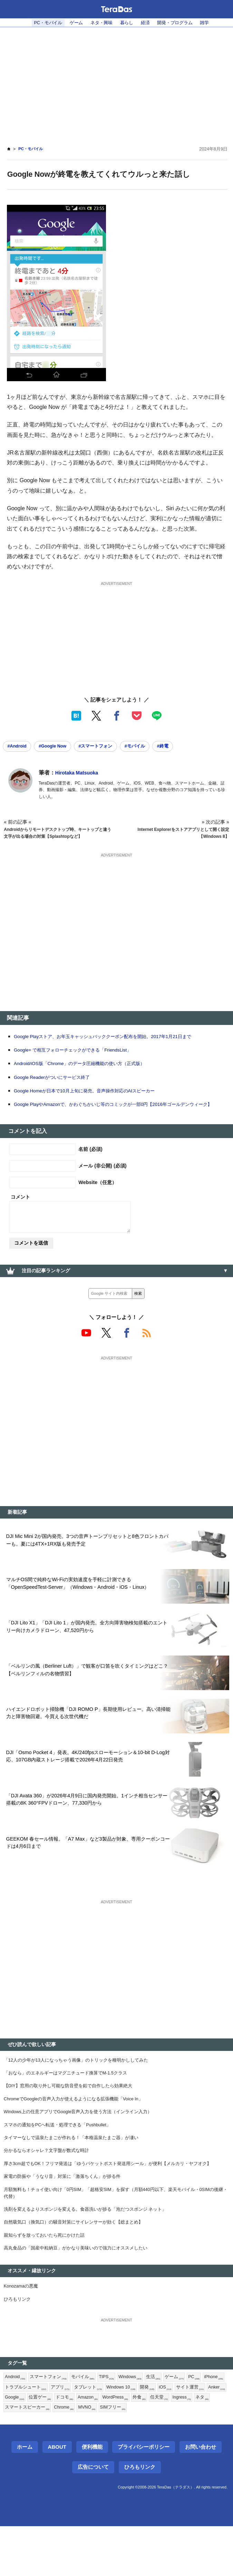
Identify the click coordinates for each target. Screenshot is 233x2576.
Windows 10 (153, 2434)
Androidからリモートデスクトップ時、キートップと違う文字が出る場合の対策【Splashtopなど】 (56, 838)
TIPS (113, 2423)
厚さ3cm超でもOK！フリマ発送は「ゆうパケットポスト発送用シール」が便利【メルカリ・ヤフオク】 (116, 2199)
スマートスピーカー (95, 2457)
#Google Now (59, 747)
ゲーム (73, 23)
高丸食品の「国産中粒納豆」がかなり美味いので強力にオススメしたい (81, 2291)
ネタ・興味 (100, 23)
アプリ (89, 2434)
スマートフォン (51, 2423)
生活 (163, 2423)
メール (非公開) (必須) (102, 1183)
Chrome (135, 2457)
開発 (182, 2434)
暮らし (127, 23)
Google (72, 2445)
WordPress (180, 2445)
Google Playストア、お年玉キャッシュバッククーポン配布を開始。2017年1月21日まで (116, 1045)
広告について (93, 2517)
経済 (147, 23)
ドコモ (125, 2445)
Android (16, 2423)
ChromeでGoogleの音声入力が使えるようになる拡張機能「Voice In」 (80, 2129)
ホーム (24, 2496)
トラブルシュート (52, 2434)
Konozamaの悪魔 (23, 2330)
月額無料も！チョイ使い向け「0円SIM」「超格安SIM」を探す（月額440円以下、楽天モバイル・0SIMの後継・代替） (116, 2231)
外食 (206, 2445)
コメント (20, 1214)
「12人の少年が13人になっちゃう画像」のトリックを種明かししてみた (82, 2087)
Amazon (150, 2445)
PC (206, 2423)
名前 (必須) (90, 1166)
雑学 (211, 23)
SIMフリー (188, 2457)
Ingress (38, 2457)
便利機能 (92, 2496)
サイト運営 (20, 2445)
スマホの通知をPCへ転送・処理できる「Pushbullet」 (62, 2157)
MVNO (159, 2457)
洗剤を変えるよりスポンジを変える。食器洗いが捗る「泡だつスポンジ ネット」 (91, 2249)
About (57, 2496)
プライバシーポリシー (143, 2496)
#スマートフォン (106, 747)
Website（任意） (97, 1199)
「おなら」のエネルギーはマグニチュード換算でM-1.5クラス (70, 2102)
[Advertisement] (116, 81)
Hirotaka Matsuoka (79, 774)
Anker (48, 2445)
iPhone (15, 2434)
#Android (19, 747)
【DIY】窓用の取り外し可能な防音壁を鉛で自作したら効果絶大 (73, 2115)
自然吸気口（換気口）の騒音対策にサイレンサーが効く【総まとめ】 (79, 2263)
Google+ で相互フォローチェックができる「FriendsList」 (81, 1059)
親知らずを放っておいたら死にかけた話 (47, 2277)
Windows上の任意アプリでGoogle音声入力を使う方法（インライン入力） (85, 2143)
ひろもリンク (18, 2344)
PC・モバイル (42, 23)
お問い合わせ (200, 2496)
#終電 (180, 747)
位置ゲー (99, 2445)
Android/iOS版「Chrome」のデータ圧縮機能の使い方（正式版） (89, 1072)
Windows (138, 2423)
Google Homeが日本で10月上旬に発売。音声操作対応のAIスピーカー (95, 1099)
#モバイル (149, 747)
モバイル (88, 2423)
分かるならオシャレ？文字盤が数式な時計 (50, 2185)
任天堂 (14, 2457)
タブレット (118, 2434)
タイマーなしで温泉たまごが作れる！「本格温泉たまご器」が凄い (76, 2171)
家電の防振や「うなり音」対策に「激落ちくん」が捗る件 (66, 2213)
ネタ (60, 2457)
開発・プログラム (179, 23)
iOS (200, 2434)
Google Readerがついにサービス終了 (57, 1086)
